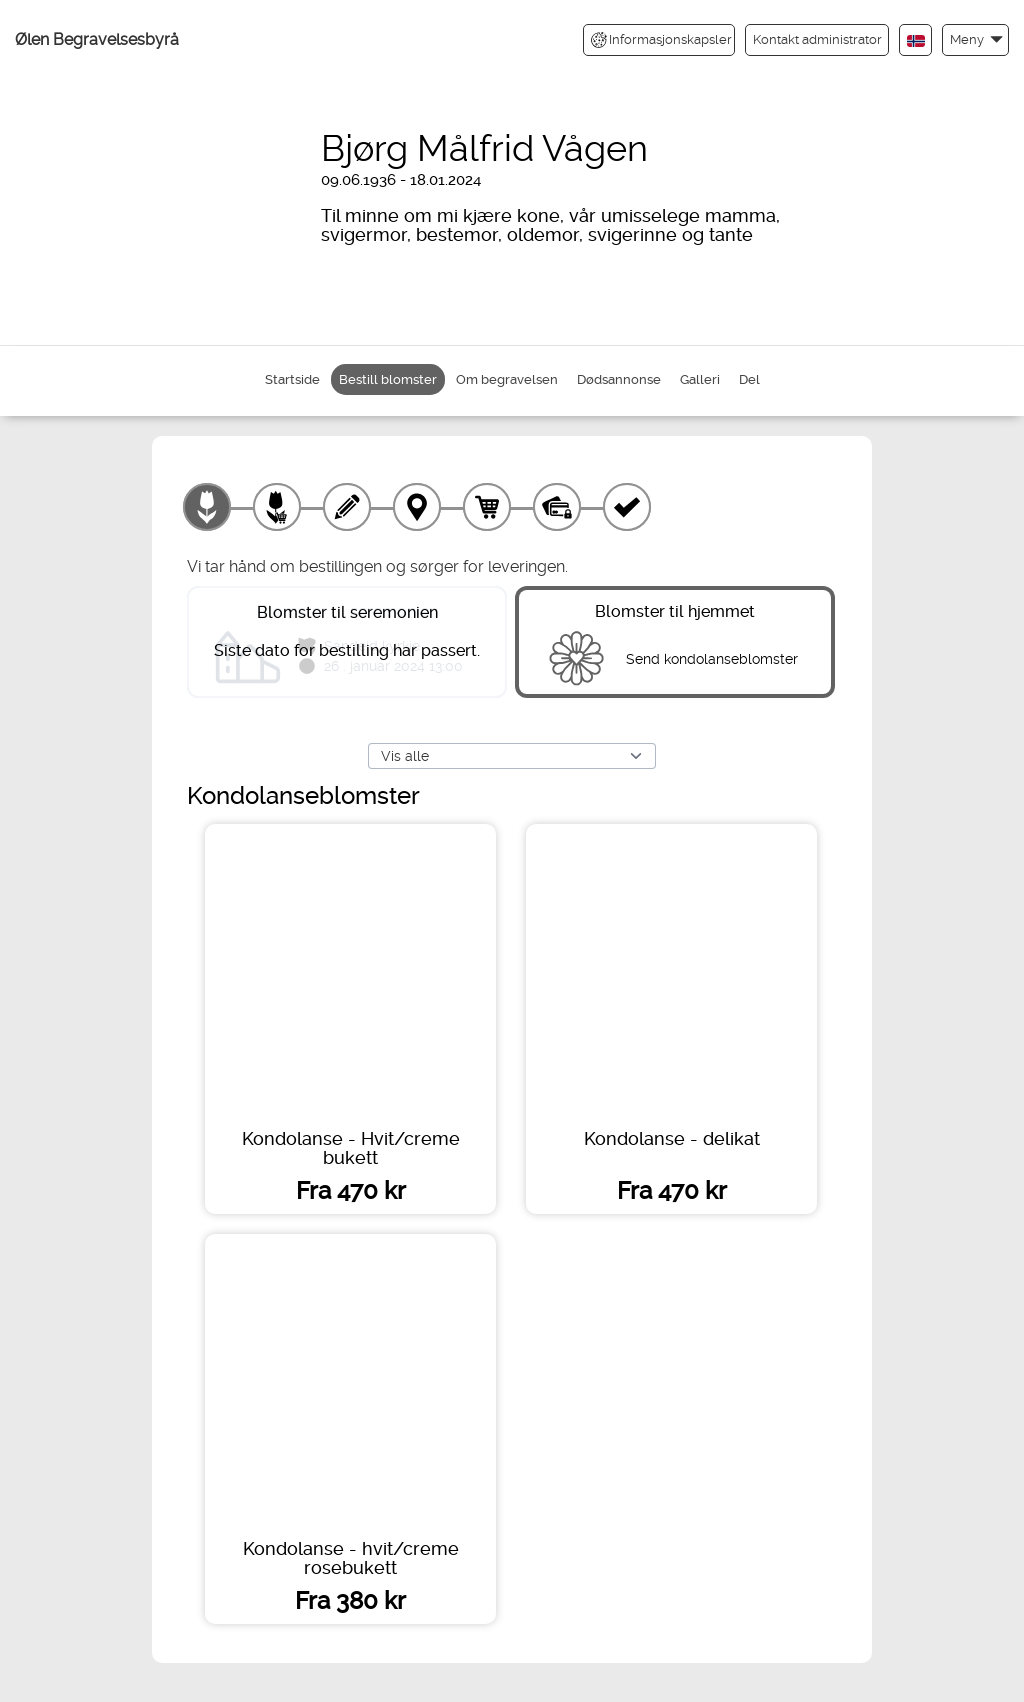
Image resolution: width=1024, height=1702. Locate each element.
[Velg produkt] (207, 507)
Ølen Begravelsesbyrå (97, 39)
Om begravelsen (507, 379)
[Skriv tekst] (347, 507)
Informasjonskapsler (661, 40)
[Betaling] (557, 507)
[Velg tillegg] (277, 507)
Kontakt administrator (817, 39)
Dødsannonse (619, 379)
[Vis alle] (512, 756)
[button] (975, 39)
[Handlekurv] (487, 507)
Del (749, 379)
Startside (292, 379)
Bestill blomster (388, 379)
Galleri (700, 379)
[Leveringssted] (417, 507)
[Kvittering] (627, 507)
